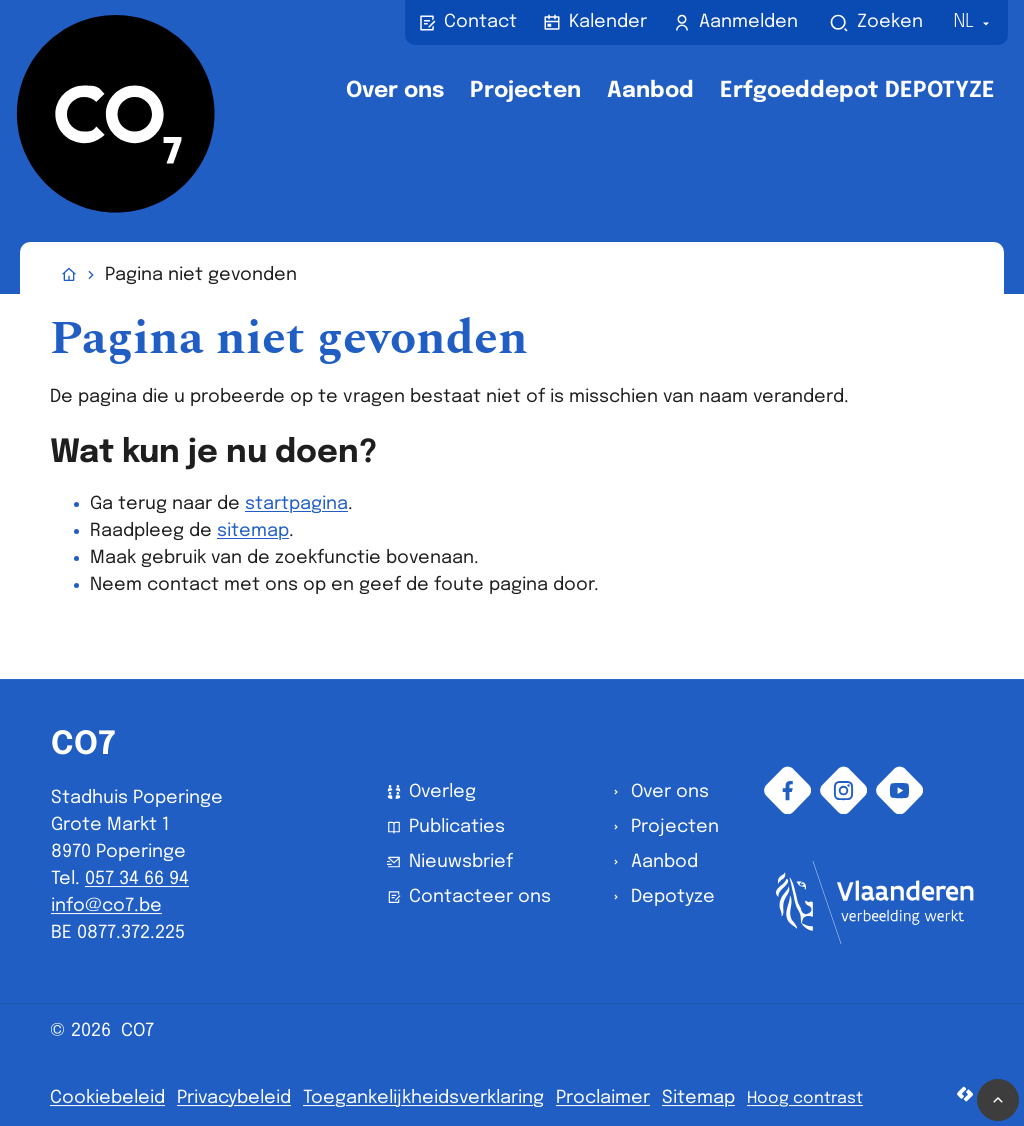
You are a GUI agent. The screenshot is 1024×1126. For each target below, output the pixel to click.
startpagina (296, 504)
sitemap (253, 531)
